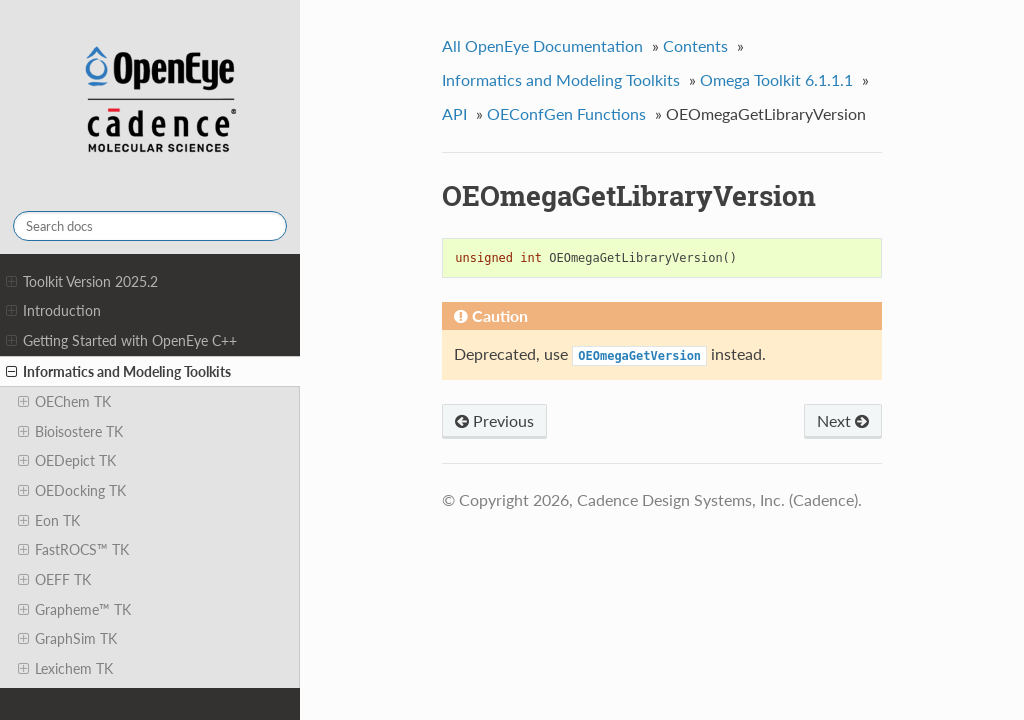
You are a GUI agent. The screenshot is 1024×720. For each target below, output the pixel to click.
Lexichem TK (65, 669)
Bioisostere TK (70, 432)
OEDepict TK (67, 461)
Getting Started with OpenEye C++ (121, 341)
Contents (695, 45)
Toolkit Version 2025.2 (82, 282)
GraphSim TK (67, 639)
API (454, 113)
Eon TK (49, 521)
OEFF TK (54, 580)
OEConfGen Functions (566, 113)
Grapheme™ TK (74, 610)
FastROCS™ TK (73, 550)
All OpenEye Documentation (542, 45)
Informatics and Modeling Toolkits (118, 372)
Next (843, 420)
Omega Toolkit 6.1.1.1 (776, 79)
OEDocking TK (72, 491)
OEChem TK (64, 402)
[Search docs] (150, 226)
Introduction (53, 311)
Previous (494, 420)
